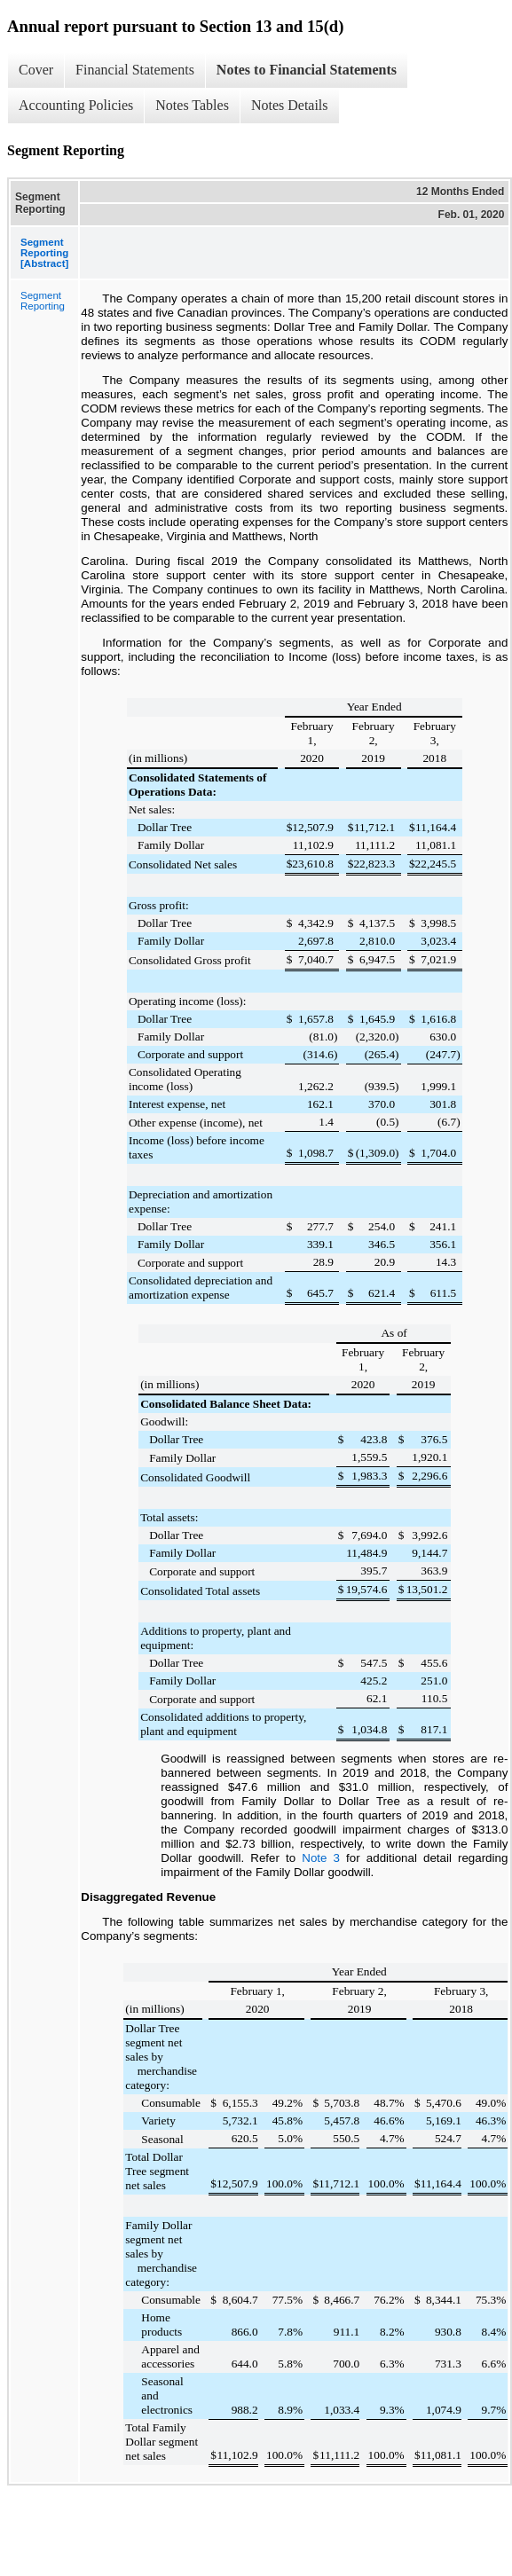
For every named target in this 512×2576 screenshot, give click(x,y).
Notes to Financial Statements (307, 69)
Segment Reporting (42, 300)
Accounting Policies (76, 105)
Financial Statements (134, 69)
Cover (36, 69)
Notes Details (289, 105)
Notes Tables (192, 105)
